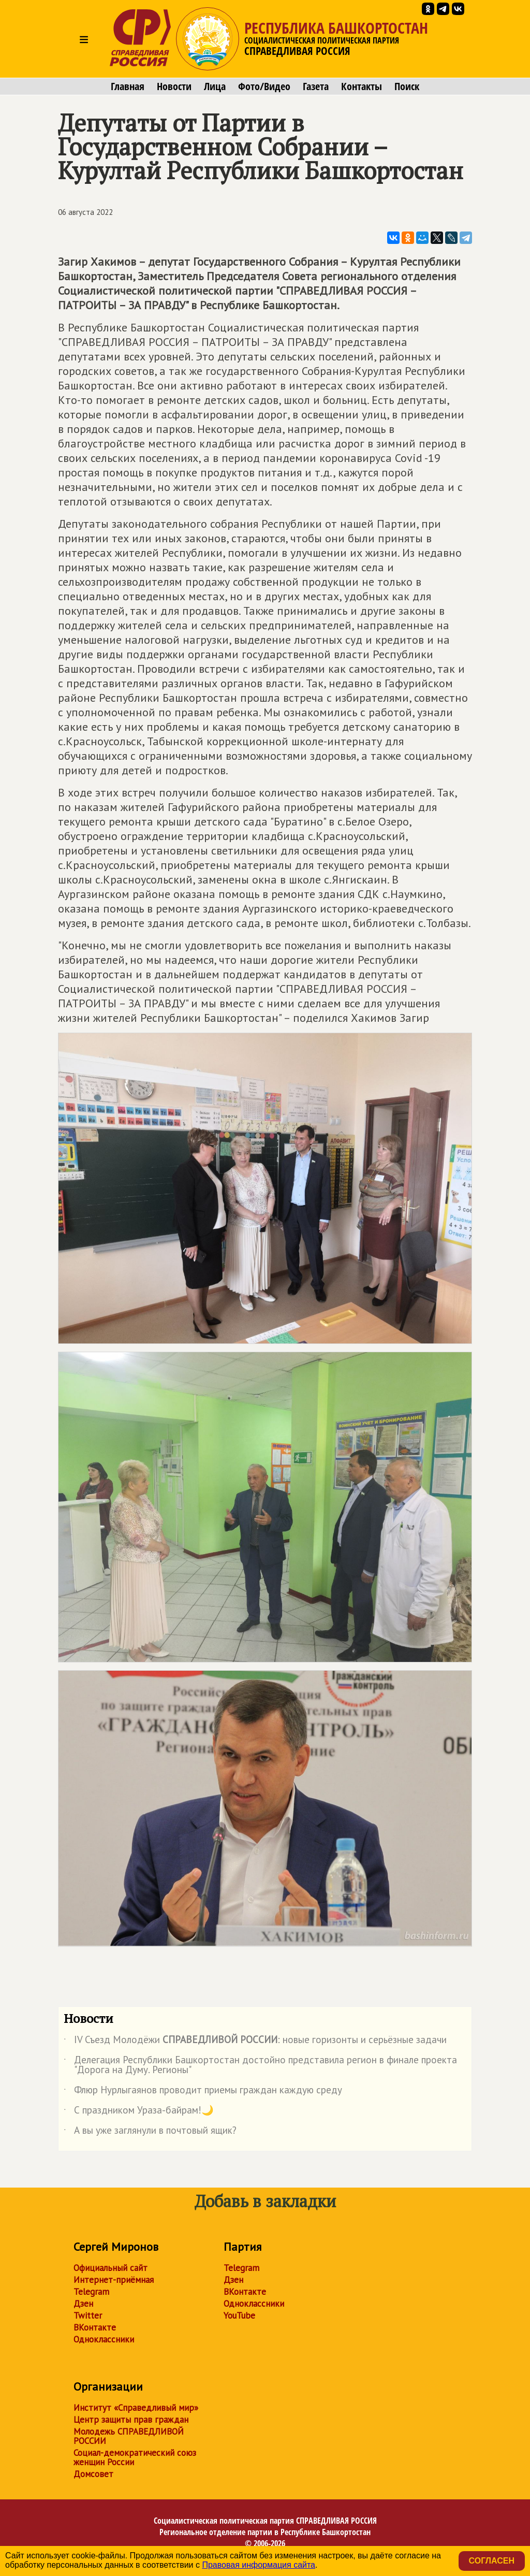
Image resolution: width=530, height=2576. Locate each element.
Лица (215, 86)
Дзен (83, 2303)
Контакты (361, 86)
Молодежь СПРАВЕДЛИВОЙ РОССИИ (128, 2436)
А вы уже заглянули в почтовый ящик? (150, 2132)
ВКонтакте (94, 2327)
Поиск (406, 86)
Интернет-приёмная (113, 2279)
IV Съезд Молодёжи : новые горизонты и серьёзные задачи (255, 2041)
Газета (316, 86)
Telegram (91, 2291)
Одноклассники (103, 2339)
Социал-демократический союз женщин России (134, 2457)
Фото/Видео (264, 86)
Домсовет (93, 2474)
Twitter (87, 2315)
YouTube (239, 2315)
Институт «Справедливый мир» (135, 2407)
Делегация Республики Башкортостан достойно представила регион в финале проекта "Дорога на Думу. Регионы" (260, 2065)
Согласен (491, 2560)
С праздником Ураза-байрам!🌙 (139, 2112)
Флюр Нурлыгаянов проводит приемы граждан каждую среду (203, 2092)
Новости (174, 86)
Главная (127, 86)
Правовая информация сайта (258, 2564)
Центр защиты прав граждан (130, 2419)
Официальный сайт (110, 2268)
